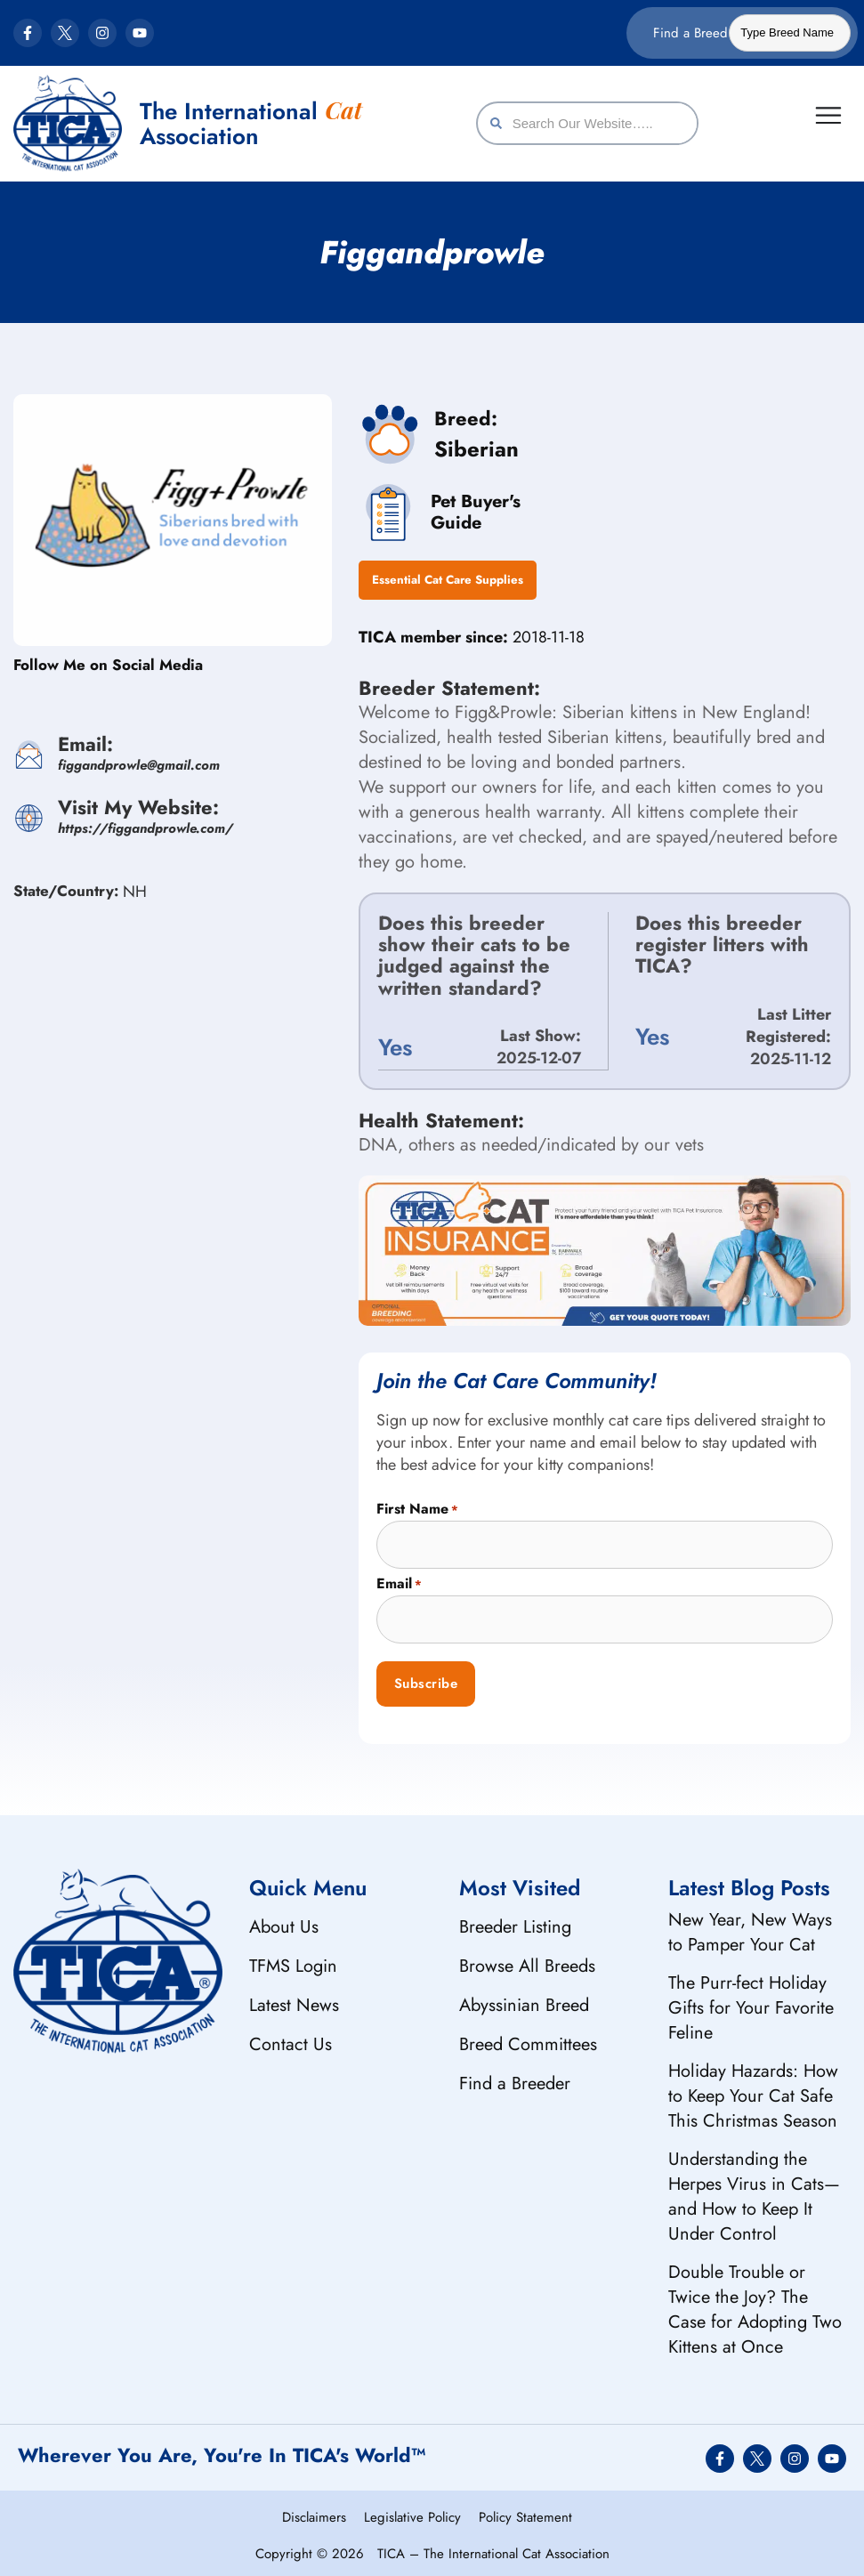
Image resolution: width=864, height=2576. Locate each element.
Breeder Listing (515, 1921)
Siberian (476, 449)
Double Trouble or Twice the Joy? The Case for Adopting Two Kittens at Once (755, 2304)
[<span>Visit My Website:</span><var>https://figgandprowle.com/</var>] (28, 818)
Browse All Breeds (527, 1961)
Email (399, 1579)
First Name (417, 1504)
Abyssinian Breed (524, 2000)
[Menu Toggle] (830, 114)
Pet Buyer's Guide (470, 509)
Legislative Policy (412, 2512)
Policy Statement (525, 2512)
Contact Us (290, 2039)
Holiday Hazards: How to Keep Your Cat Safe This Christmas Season (753, 2090)
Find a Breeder (514, 2078)
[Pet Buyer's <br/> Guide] (385, 510)
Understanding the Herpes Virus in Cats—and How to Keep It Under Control (754, 2191)
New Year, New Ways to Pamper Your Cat (750, 1927)
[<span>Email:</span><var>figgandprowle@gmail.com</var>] (28, 755)
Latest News (294, 2000)
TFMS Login (293, 1961)
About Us (284, 1921)
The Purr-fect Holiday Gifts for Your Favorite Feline (751, 2002)
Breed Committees (528, 2039)
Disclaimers (314, 2512)
